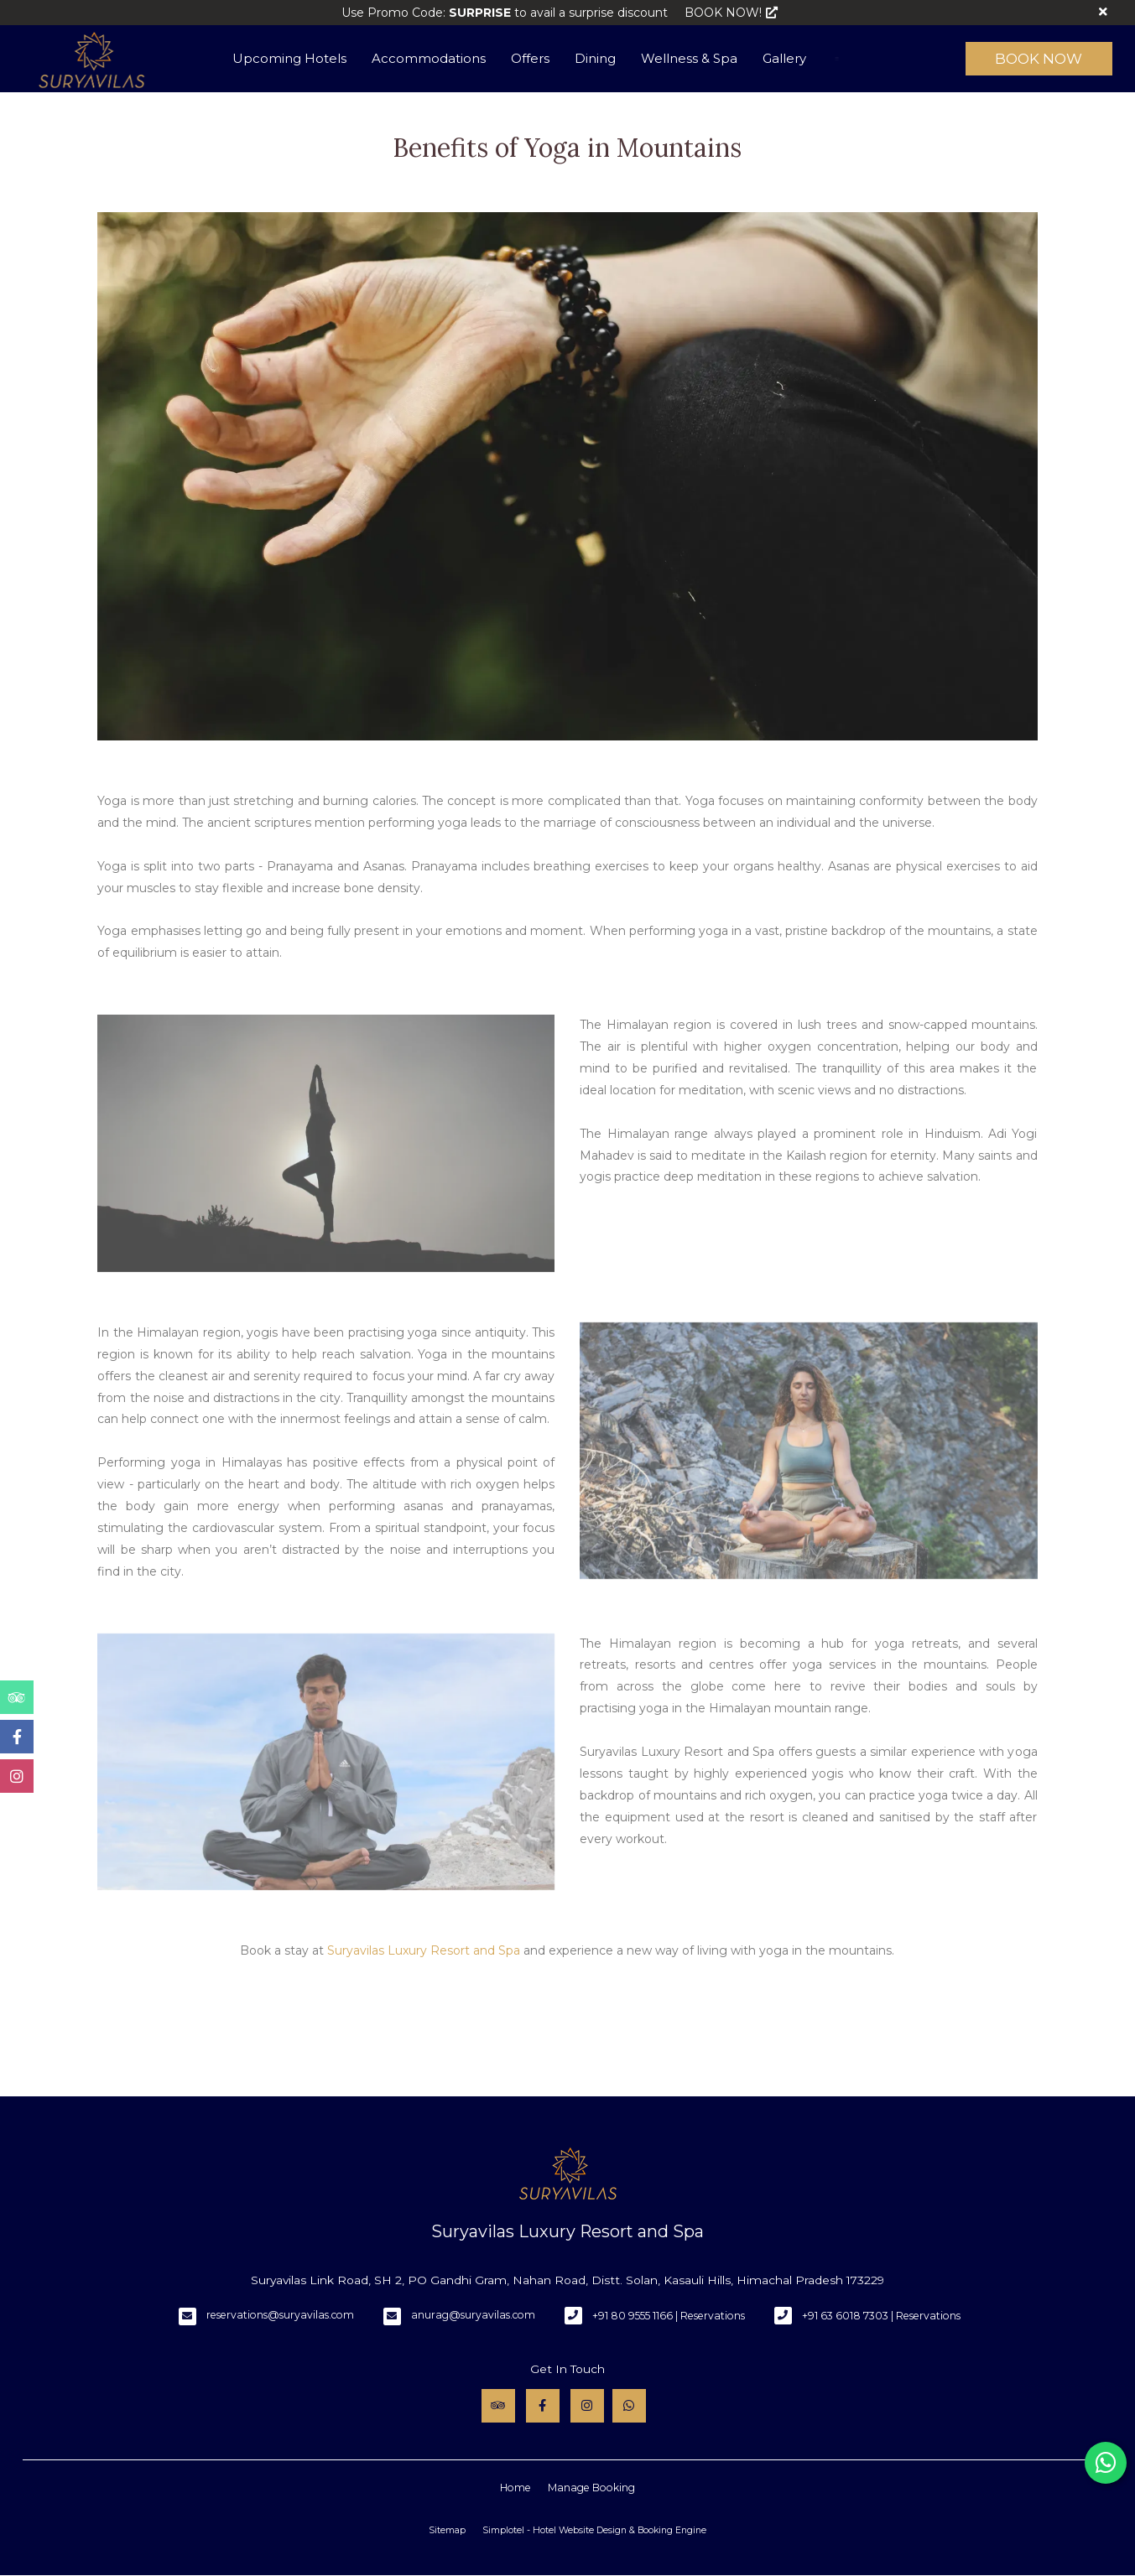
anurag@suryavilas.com (473, 2315)
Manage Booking (591, 2487)
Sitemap (447, 2530)
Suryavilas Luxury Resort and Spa (423, 1950)
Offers (530, 58)
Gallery (784, 58)
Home (515, 2487)
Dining (595, 58)
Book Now (1038, 58)
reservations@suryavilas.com (280, 2315)
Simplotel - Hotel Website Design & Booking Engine (594, 2530)
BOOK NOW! (731, 12)
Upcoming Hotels (289, 58)
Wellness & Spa (689, 58)
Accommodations (429, 58)
